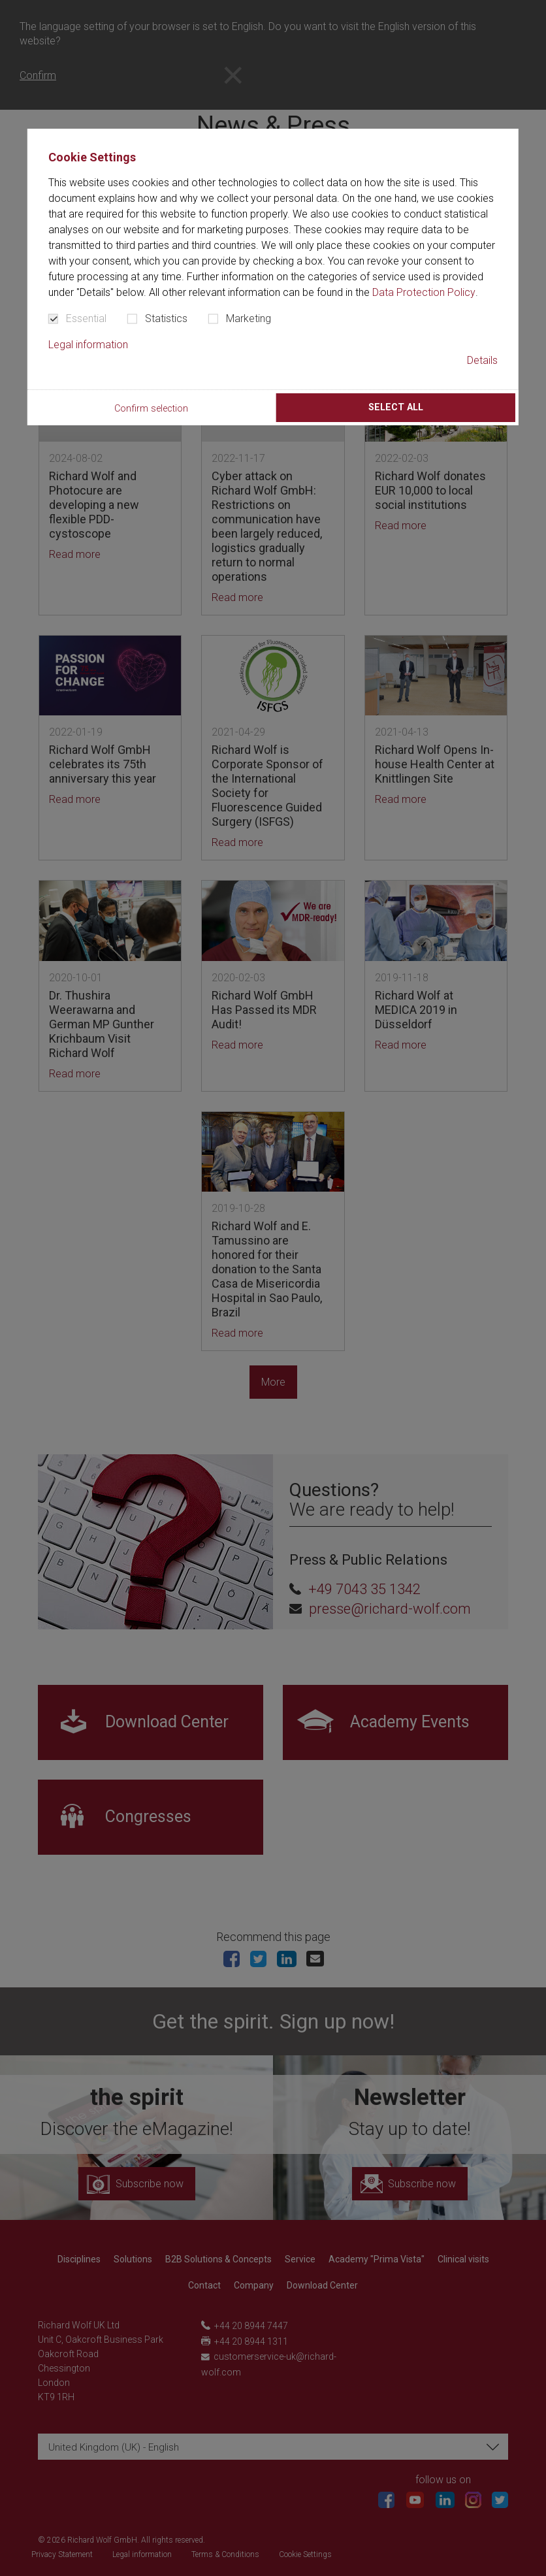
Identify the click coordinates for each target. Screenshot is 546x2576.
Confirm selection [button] (151, 408)
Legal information (88, 344)
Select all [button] (395, 407)
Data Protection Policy (423, 292)
